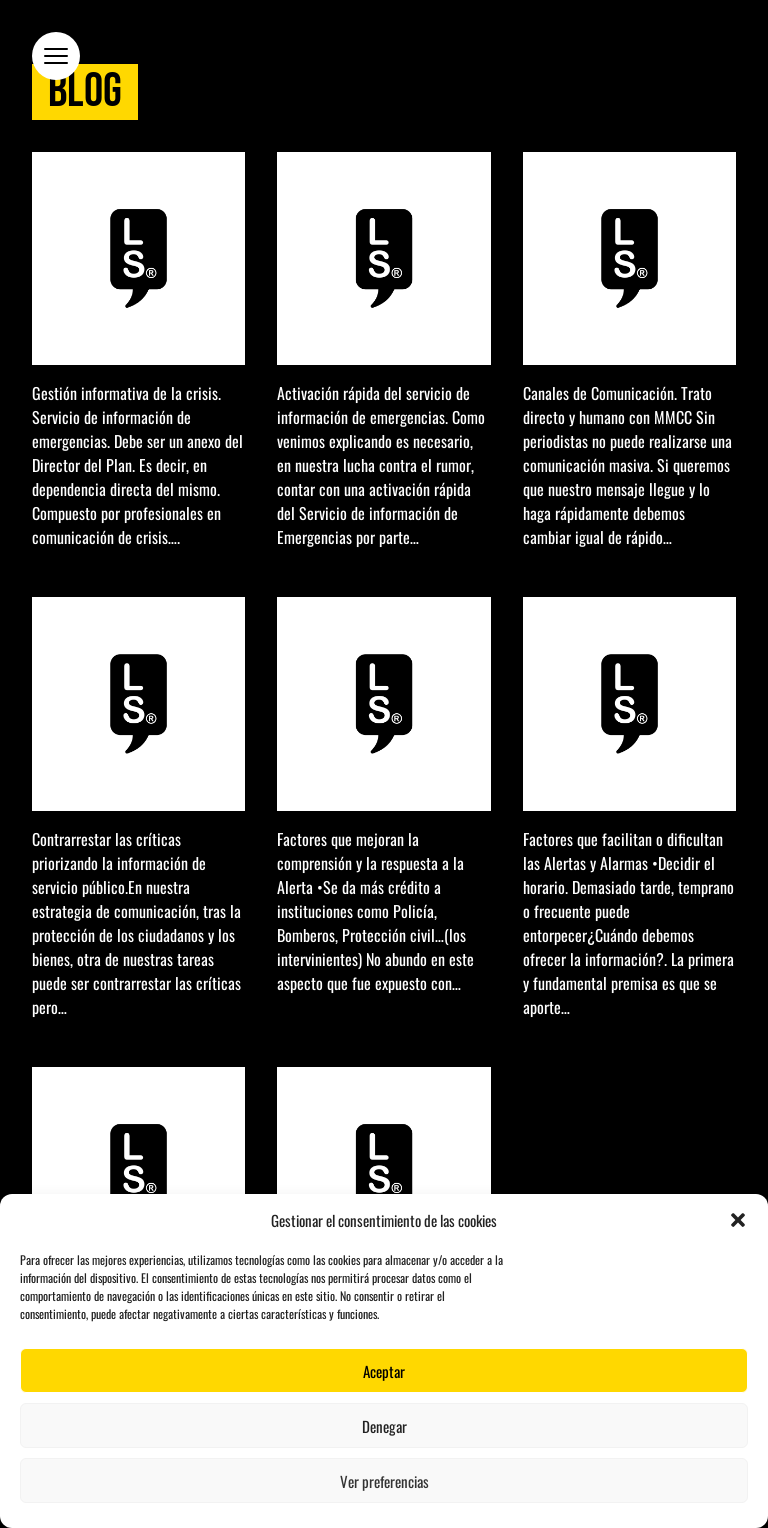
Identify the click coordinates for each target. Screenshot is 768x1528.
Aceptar (384, 1371)
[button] (738, 1220)
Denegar (384, 1426)
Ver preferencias (384, 1481)
